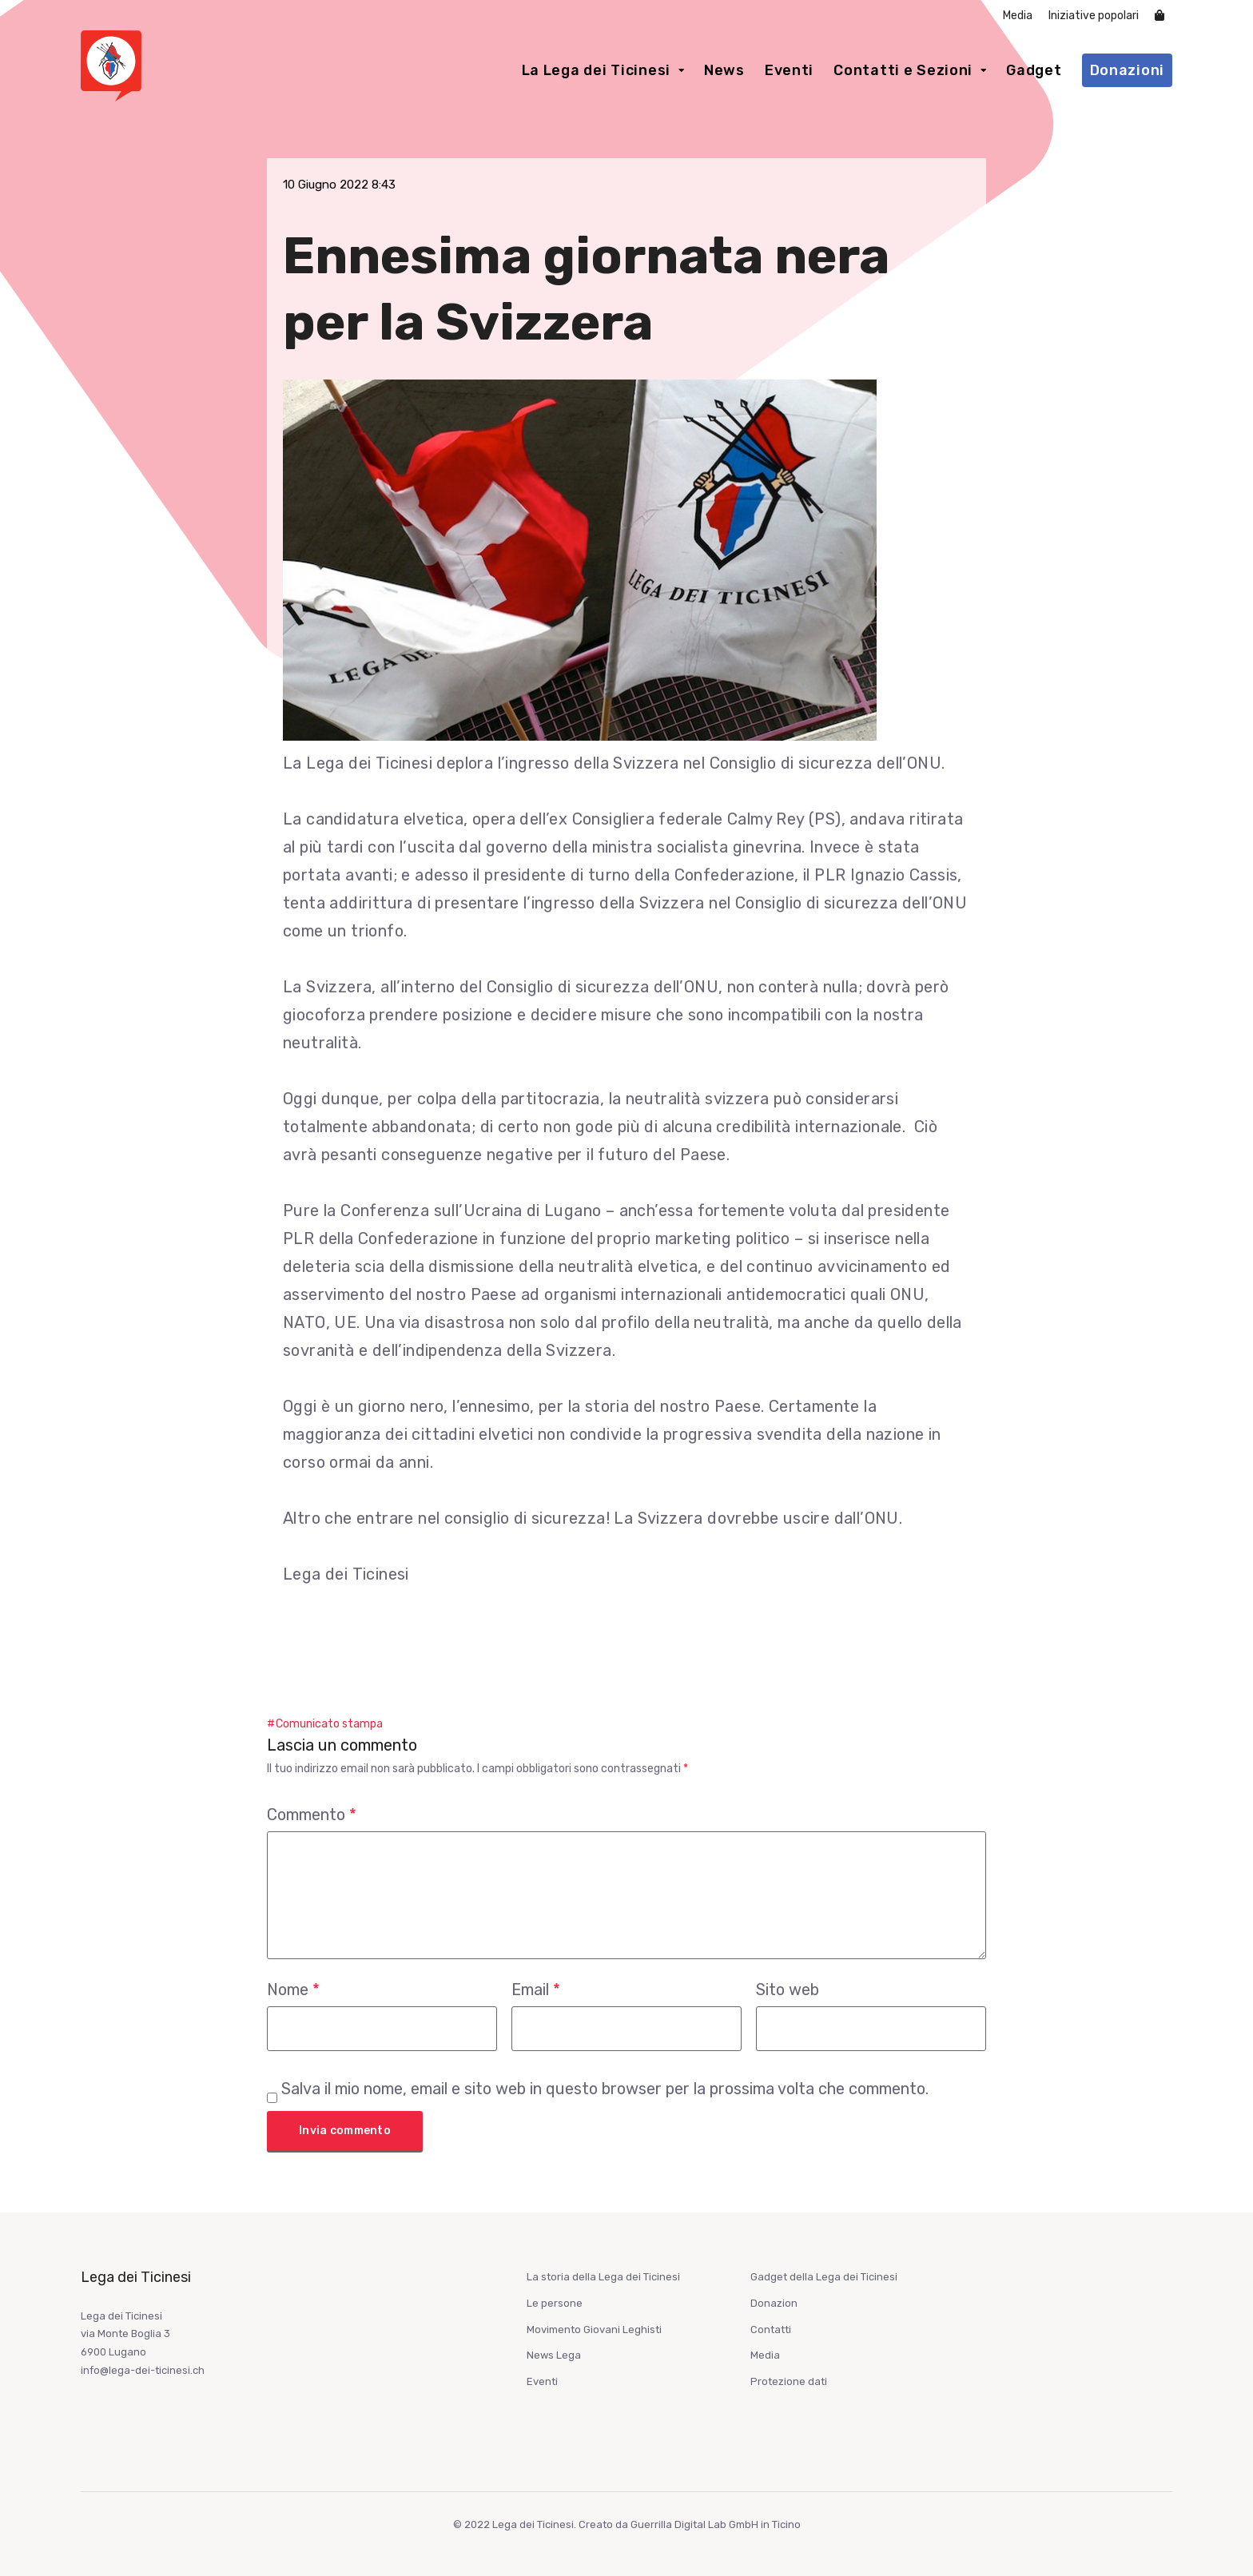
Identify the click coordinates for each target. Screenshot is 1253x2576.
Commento (311, 1814)
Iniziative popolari (1093, 15)
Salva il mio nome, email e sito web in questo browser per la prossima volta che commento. (605, 2088)
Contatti (770, 2329)
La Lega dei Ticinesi (596, 70)
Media (1017, 15)
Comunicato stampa (329, 1724)
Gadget (1033, 70)
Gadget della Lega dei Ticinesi (823, 2277)
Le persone (555, 2303)
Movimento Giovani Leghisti (594, 2329)
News (724, 70)
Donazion (774, 2303)
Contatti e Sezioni (903, 70)
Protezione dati (788, 2381)
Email (535, 1989)
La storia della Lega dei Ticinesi (603, 2277)
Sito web (787, 1989)
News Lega (554, 2355)
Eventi (789, 70)
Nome (293, 1989)
